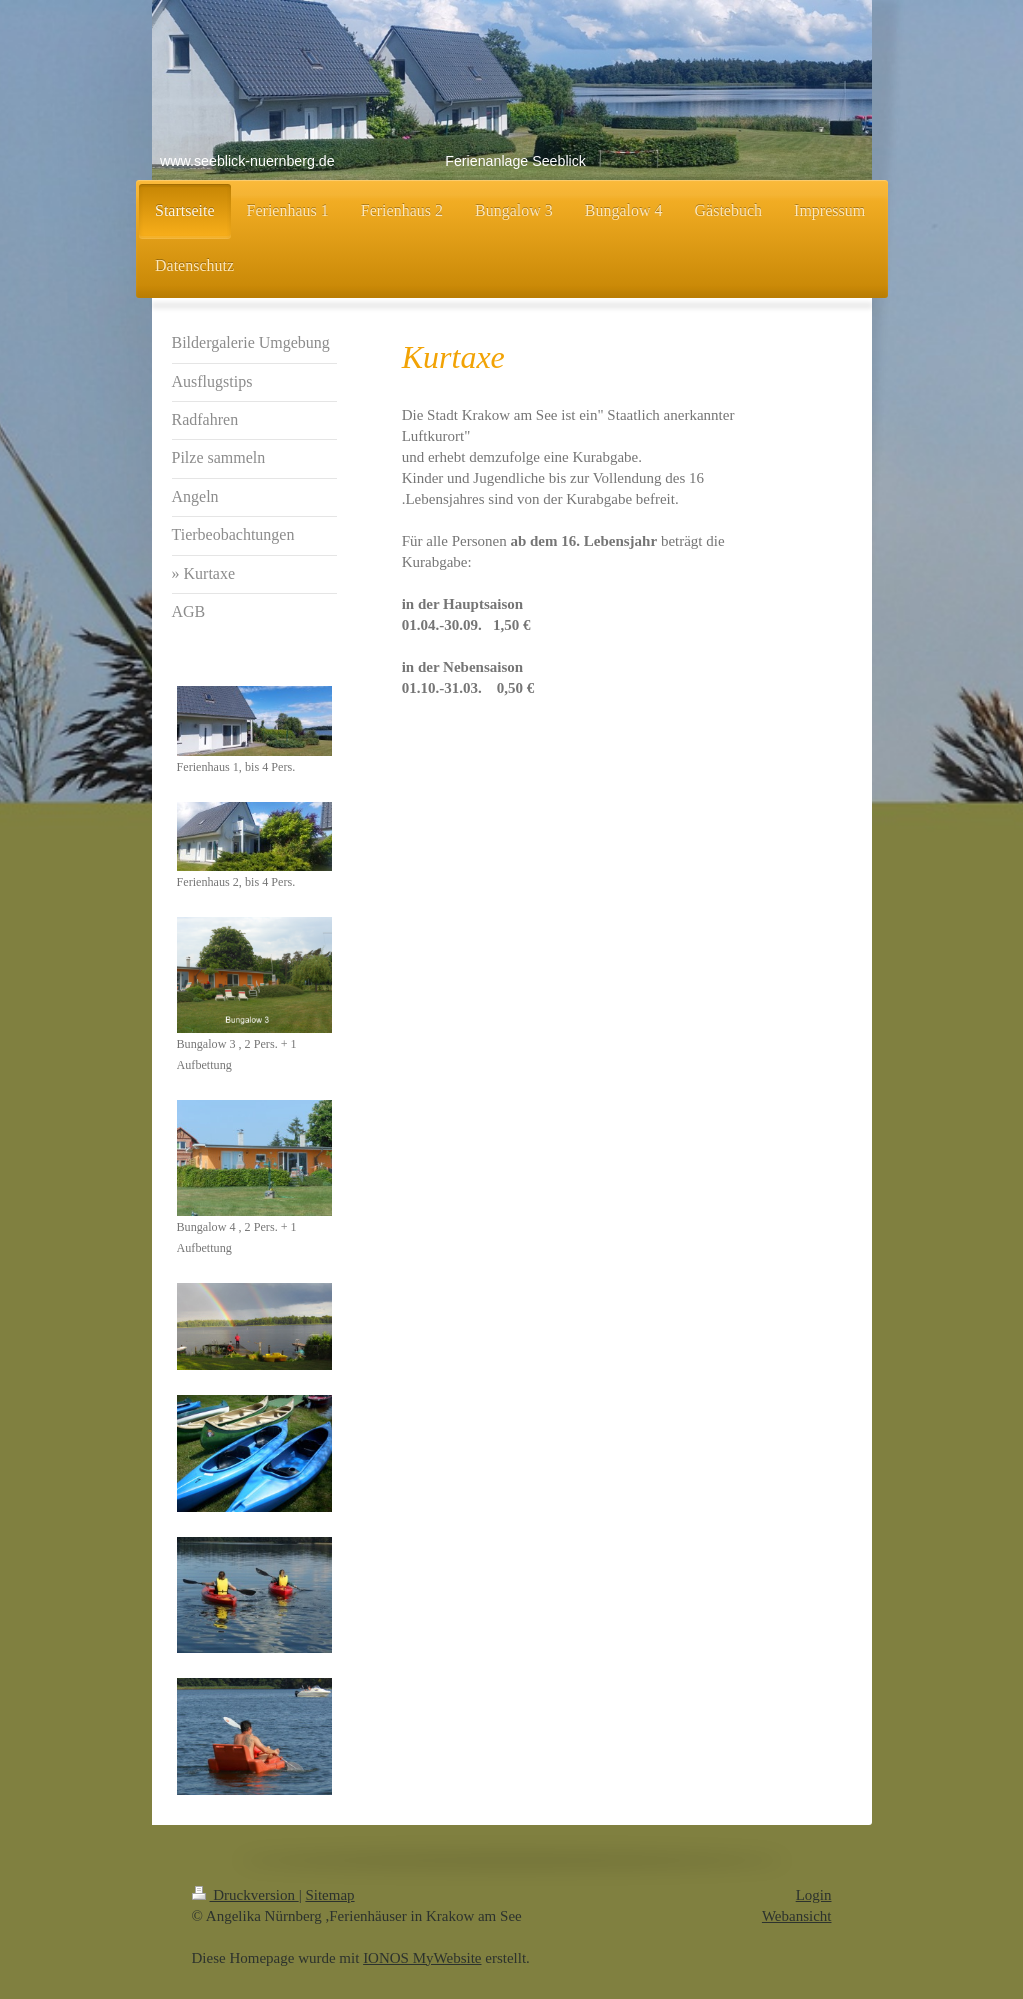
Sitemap (329, 1895)
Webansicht (797, 1916)
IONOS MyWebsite (422, 1958)
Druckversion (245, 1895)
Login (814, 1895)
